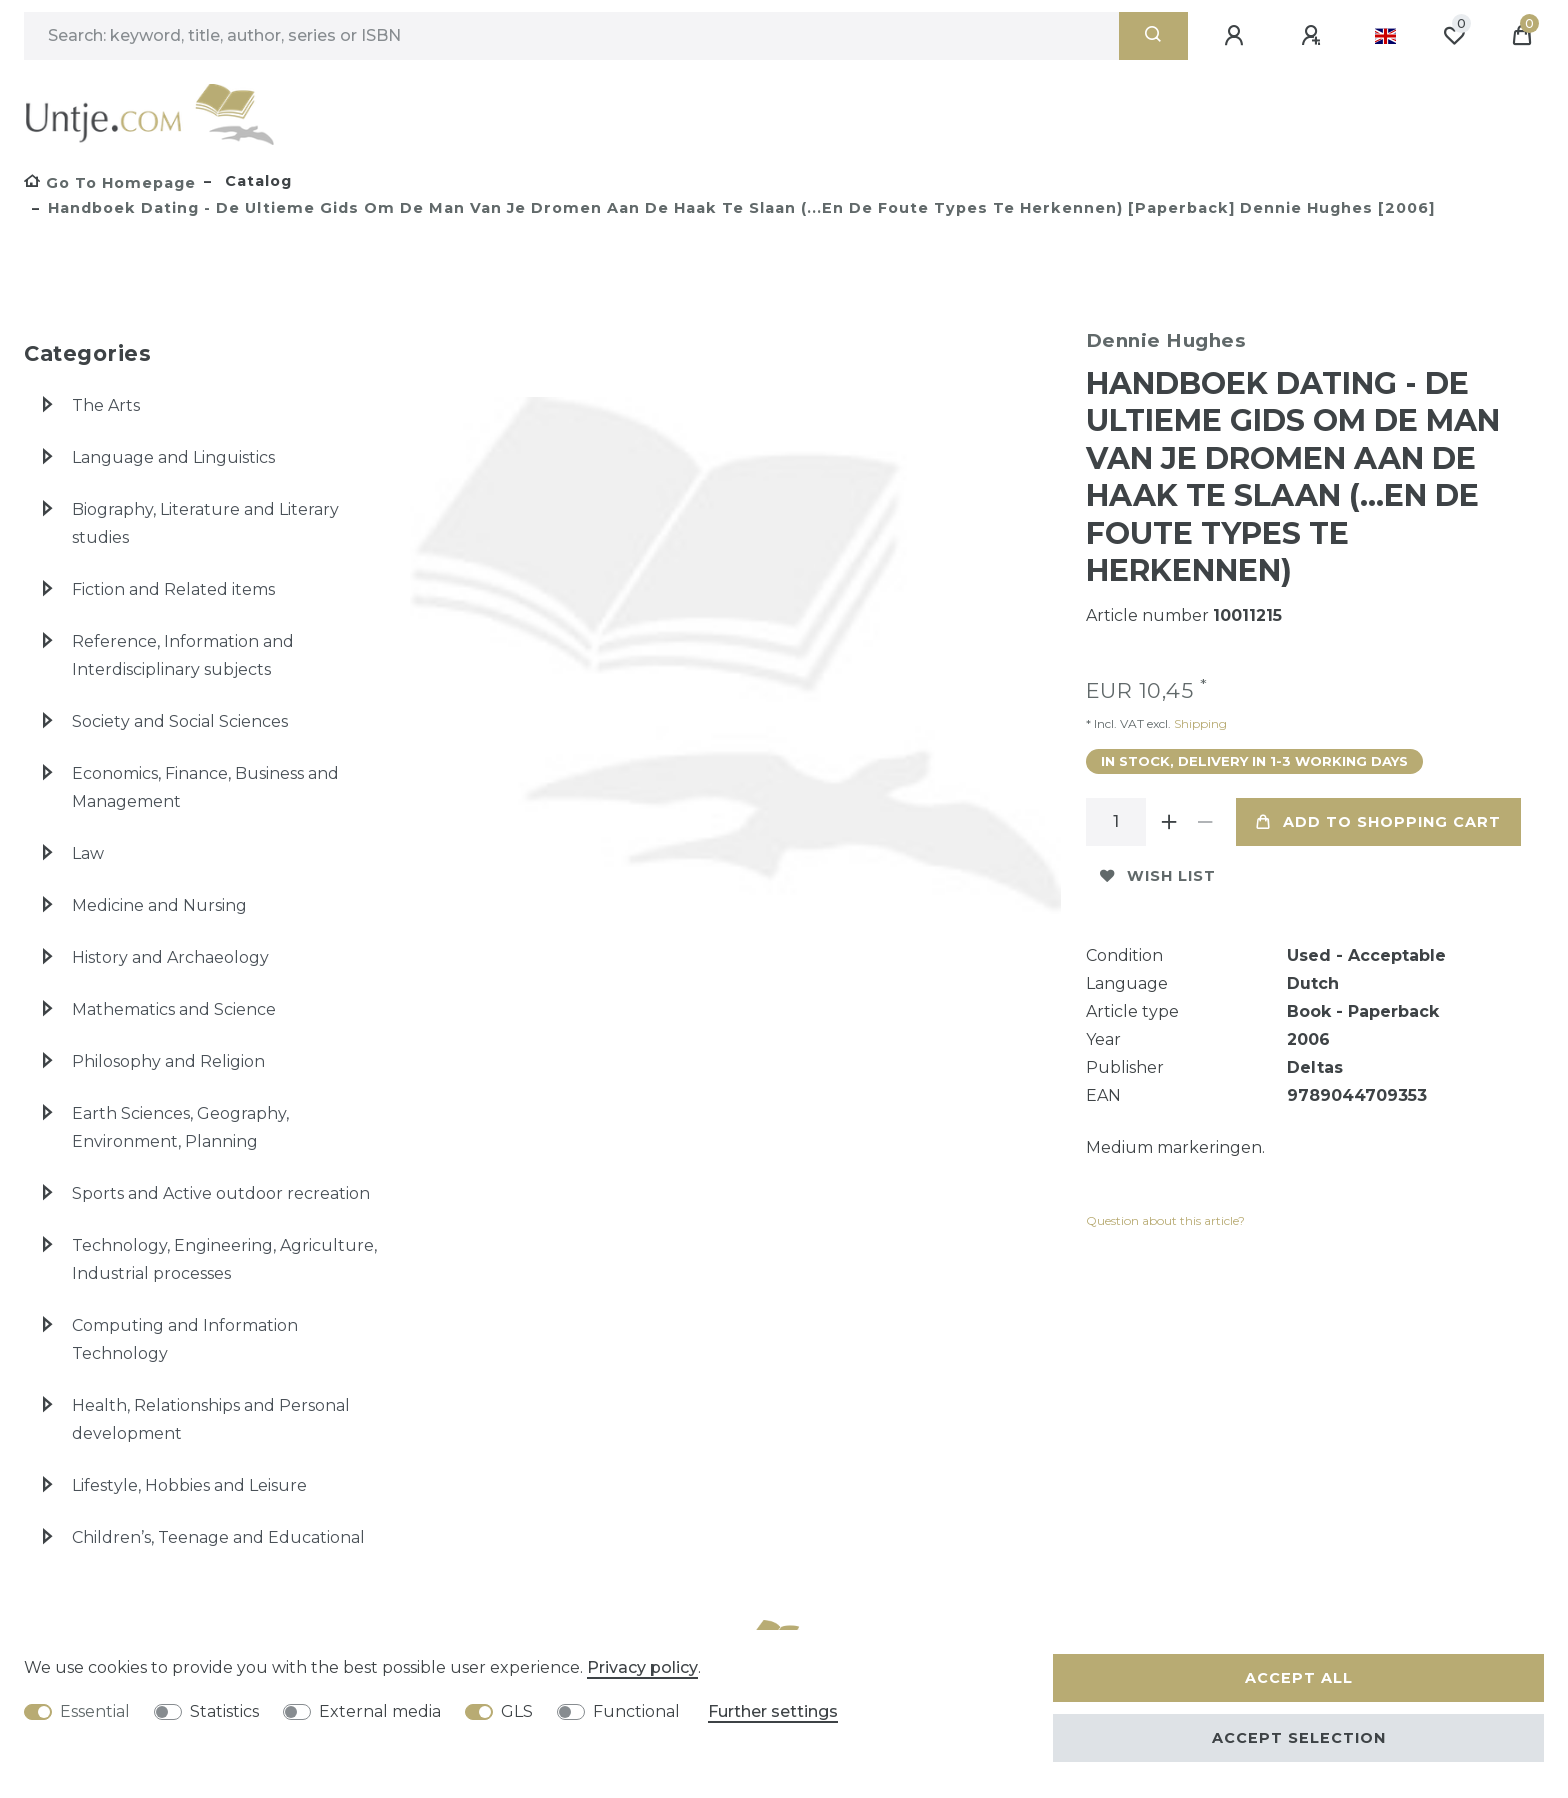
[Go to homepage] (110, 183)
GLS (517, 1711)
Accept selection (1299, 1738)
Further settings (773, 1711)
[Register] (1314, 36)
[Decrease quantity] (1206, 822)
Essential (95, 1711)
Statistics (224, 1711)
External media (380, 1711)
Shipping (1199, 723)
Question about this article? (1165, 1220)
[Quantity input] (1116, 822)
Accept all (1299, 1678)
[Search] (1153, 36)
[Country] (1385, 36)
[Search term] (571, 36)
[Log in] (1237, 36)
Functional (636, 1711)
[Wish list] (1454, 36)
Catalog (256, 181)
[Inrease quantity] (1170, 822)
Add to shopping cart (1378, 822)
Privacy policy (642, 1667)
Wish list (1158, 876)
